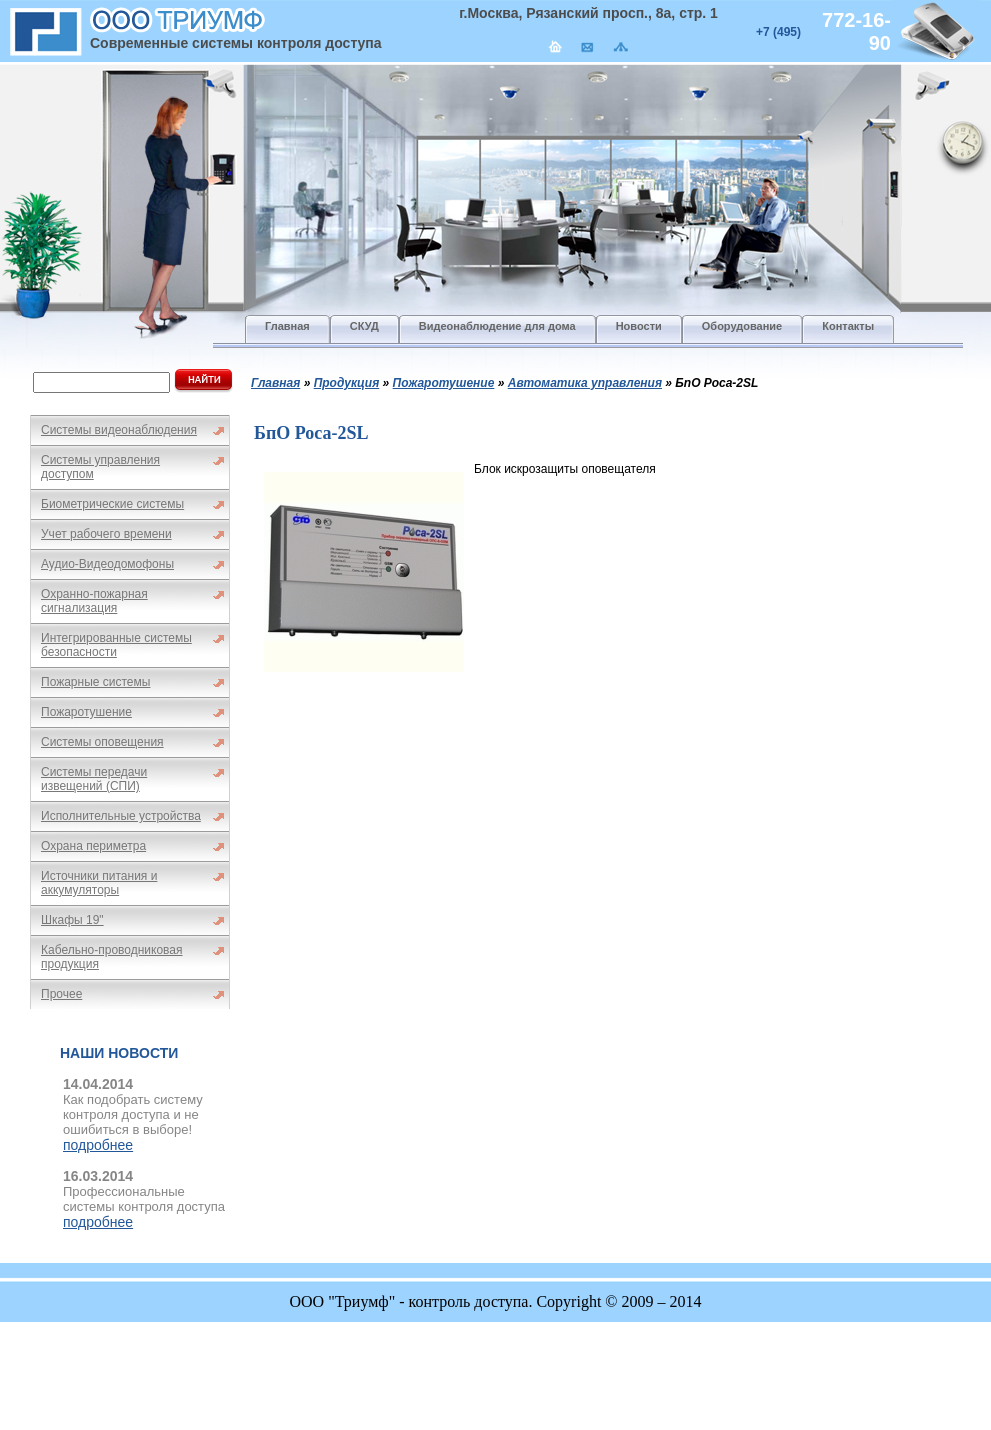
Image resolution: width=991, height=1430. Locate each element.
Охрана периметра (93, 846)
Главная (275, 383)
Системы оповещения (102, 742)
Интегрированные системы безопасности (116, 645)
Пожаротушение (86, 712)
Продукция (347, 383)
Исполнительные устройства (121, 816)
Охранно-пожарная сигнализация (94, 601)
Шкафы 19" (72, 920)
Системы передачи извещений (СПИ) (94, 779)
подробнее (98, 1145)
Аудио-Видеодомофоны (107, 564)
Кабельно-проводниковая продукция (112, 957)
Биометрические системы (112, 504)
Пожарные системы (95, 682)
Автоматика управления (585, 383)
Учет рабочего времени (106, 534)
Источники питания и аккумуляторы (99, 883)
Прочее (61, 994)
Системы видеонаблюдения (119, 430)
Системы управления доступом (100, 467)
